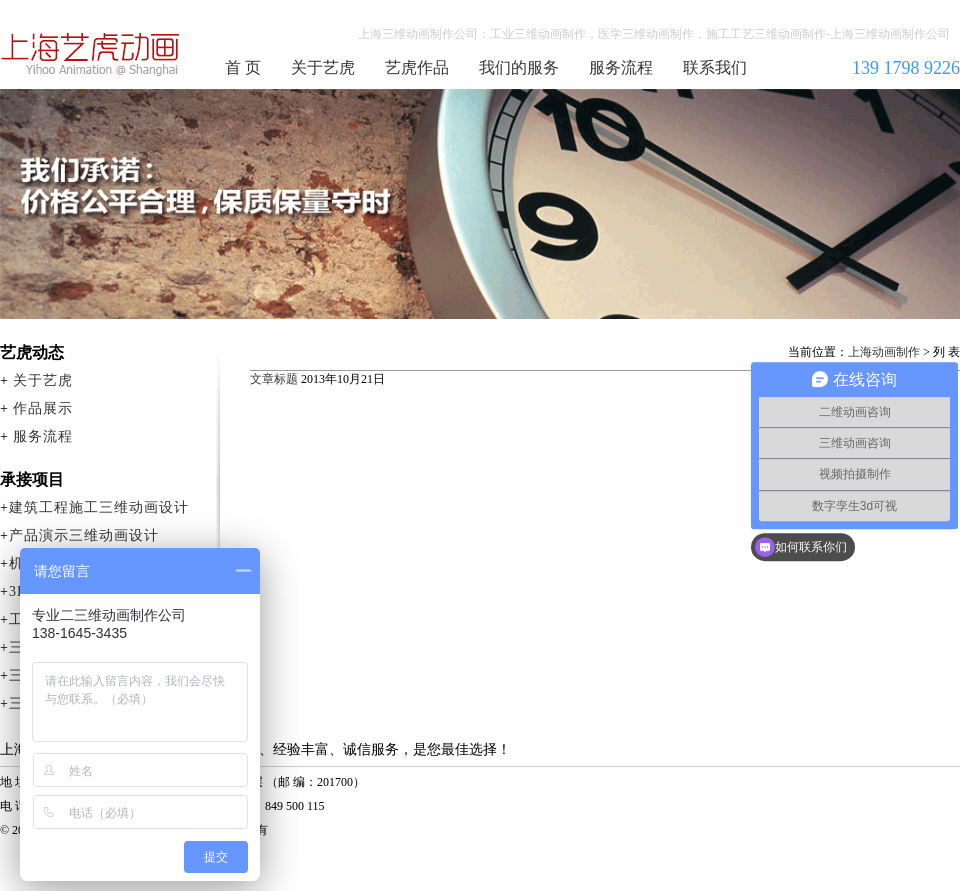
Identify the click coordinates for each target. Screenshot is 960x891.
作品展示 (43, 408)
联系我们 (715, 67)
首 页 (243, 67)
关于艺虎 (323, 67)
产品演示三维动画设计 (84, 535)
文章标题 (274, 379)
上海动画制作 (884, 352)
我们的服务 (519, 67)
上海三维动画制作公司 (91, 54)
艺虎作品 (417, 67)
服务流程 (621, 67)
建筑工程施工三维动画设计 (99, 507)
